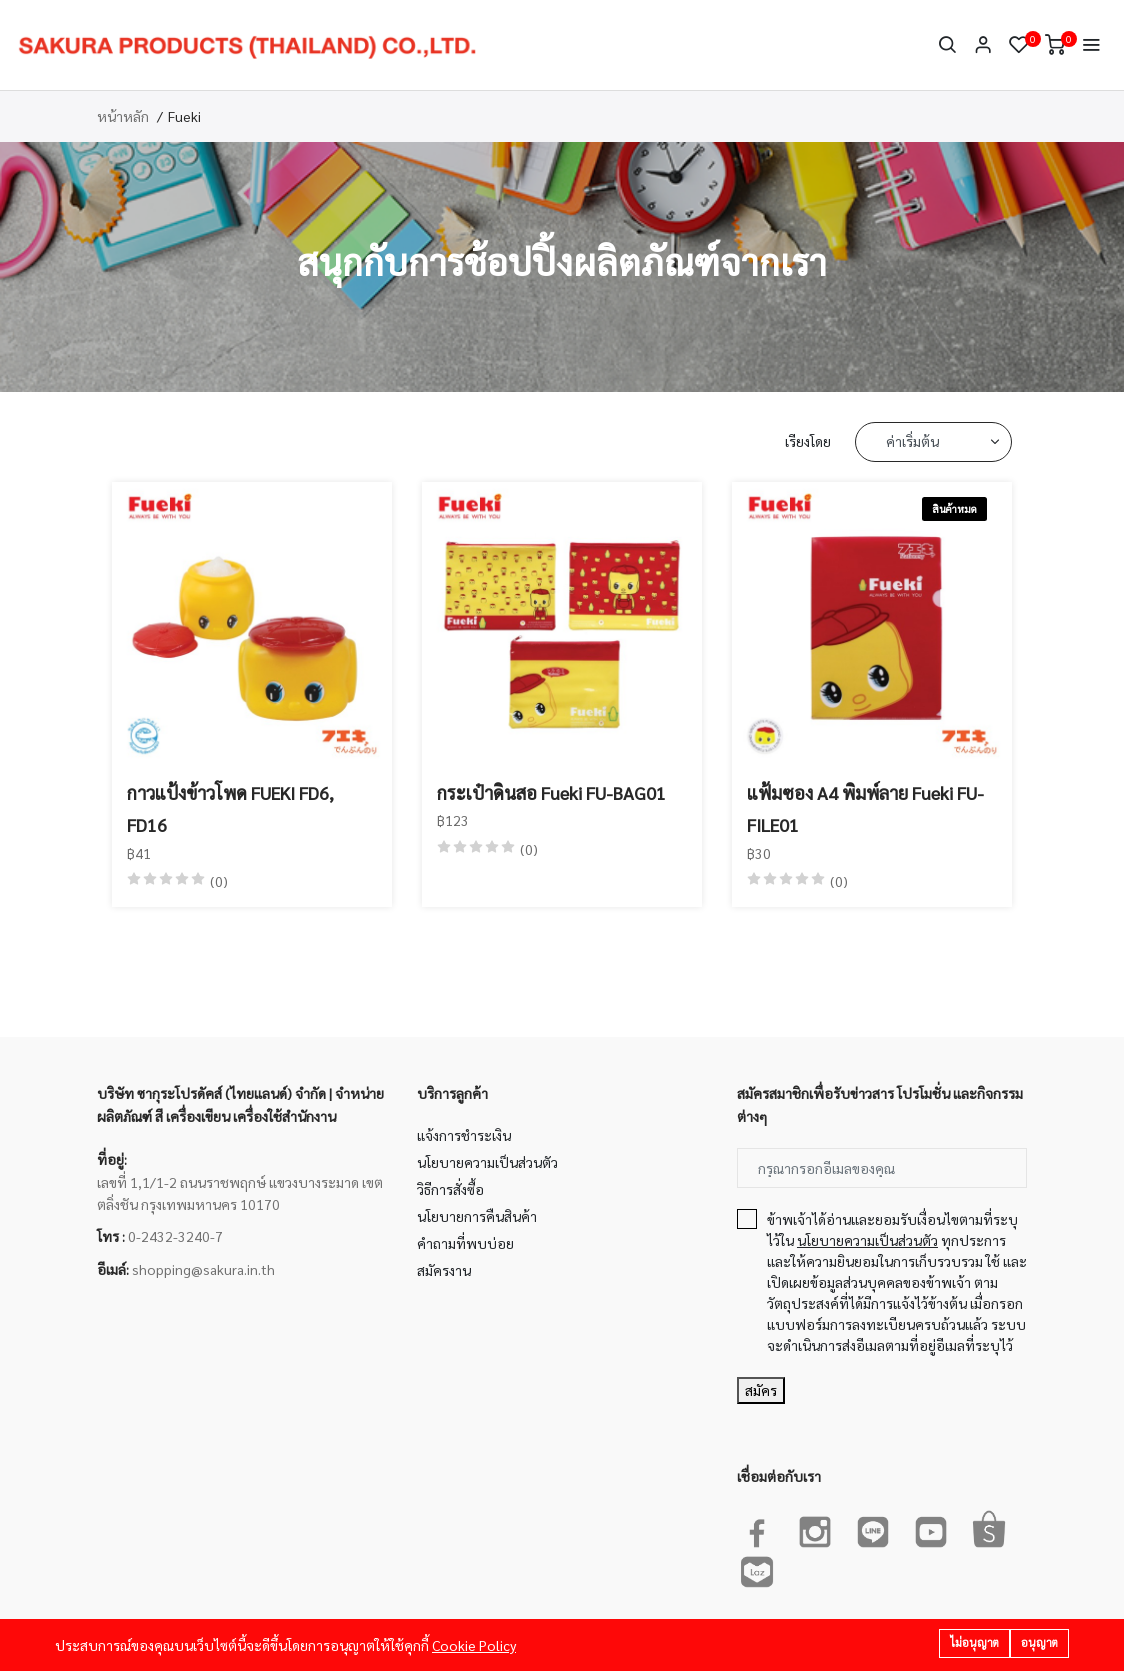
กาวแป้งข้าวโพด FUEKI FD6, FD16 (230, 808)
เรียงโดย (808, 441)
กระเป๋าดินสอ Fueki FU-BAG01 (551, 792)
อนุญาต (1039, 1642)
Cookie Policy (474, 1645)
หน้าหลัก (123, 116)
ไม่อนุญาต (974, 1642)
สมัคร (761, 1390)
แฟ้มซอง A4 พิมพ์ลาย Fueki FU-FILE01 (865, 808)
